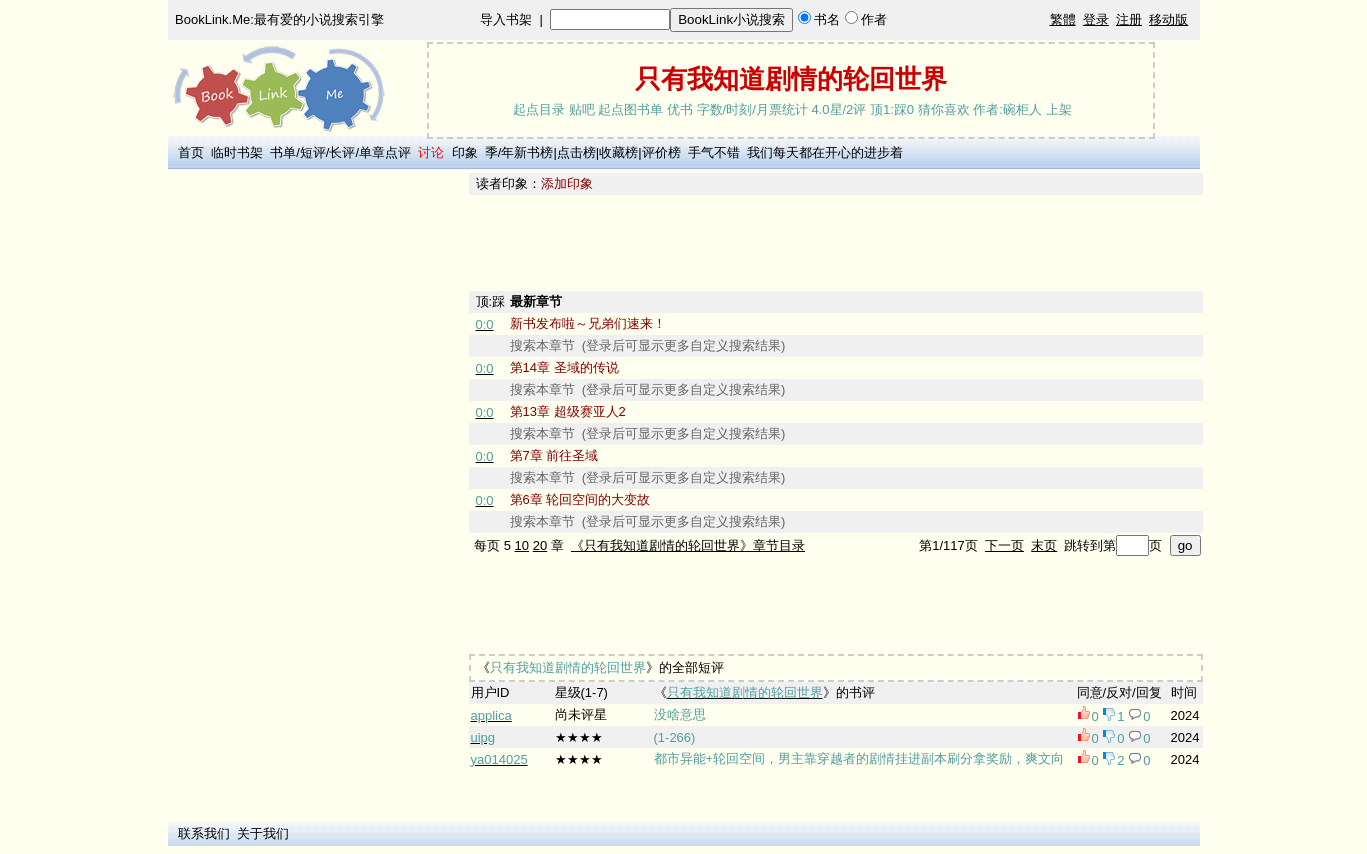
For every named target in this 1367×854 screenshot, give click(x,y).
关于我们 (263, 833)
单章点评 (385, 152)
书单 (283, 152)
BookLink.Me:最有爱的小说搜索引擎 (279, 19)
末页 (1044, 545)
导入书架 (506, 19)
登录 (1096, 19)
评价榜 (661, 152)
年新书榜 (527, 152)
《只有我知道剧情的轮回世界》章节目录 (688, 545)
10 (522, 545)
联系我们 (204, 833)
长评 (342, 152)
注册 (1129, 19)
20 (540, 545)
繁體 (1063, 19)
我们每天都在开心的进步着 (825, 152)
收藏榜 (618, 152)
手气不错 (714, 152)
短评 (313, 152)
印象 (465, 152)
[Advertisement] (315, 473)
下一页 (1004, 545)
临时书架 (237, 152)
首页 (191, 152)
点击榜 (576, 152)
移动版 (1168, 19)
